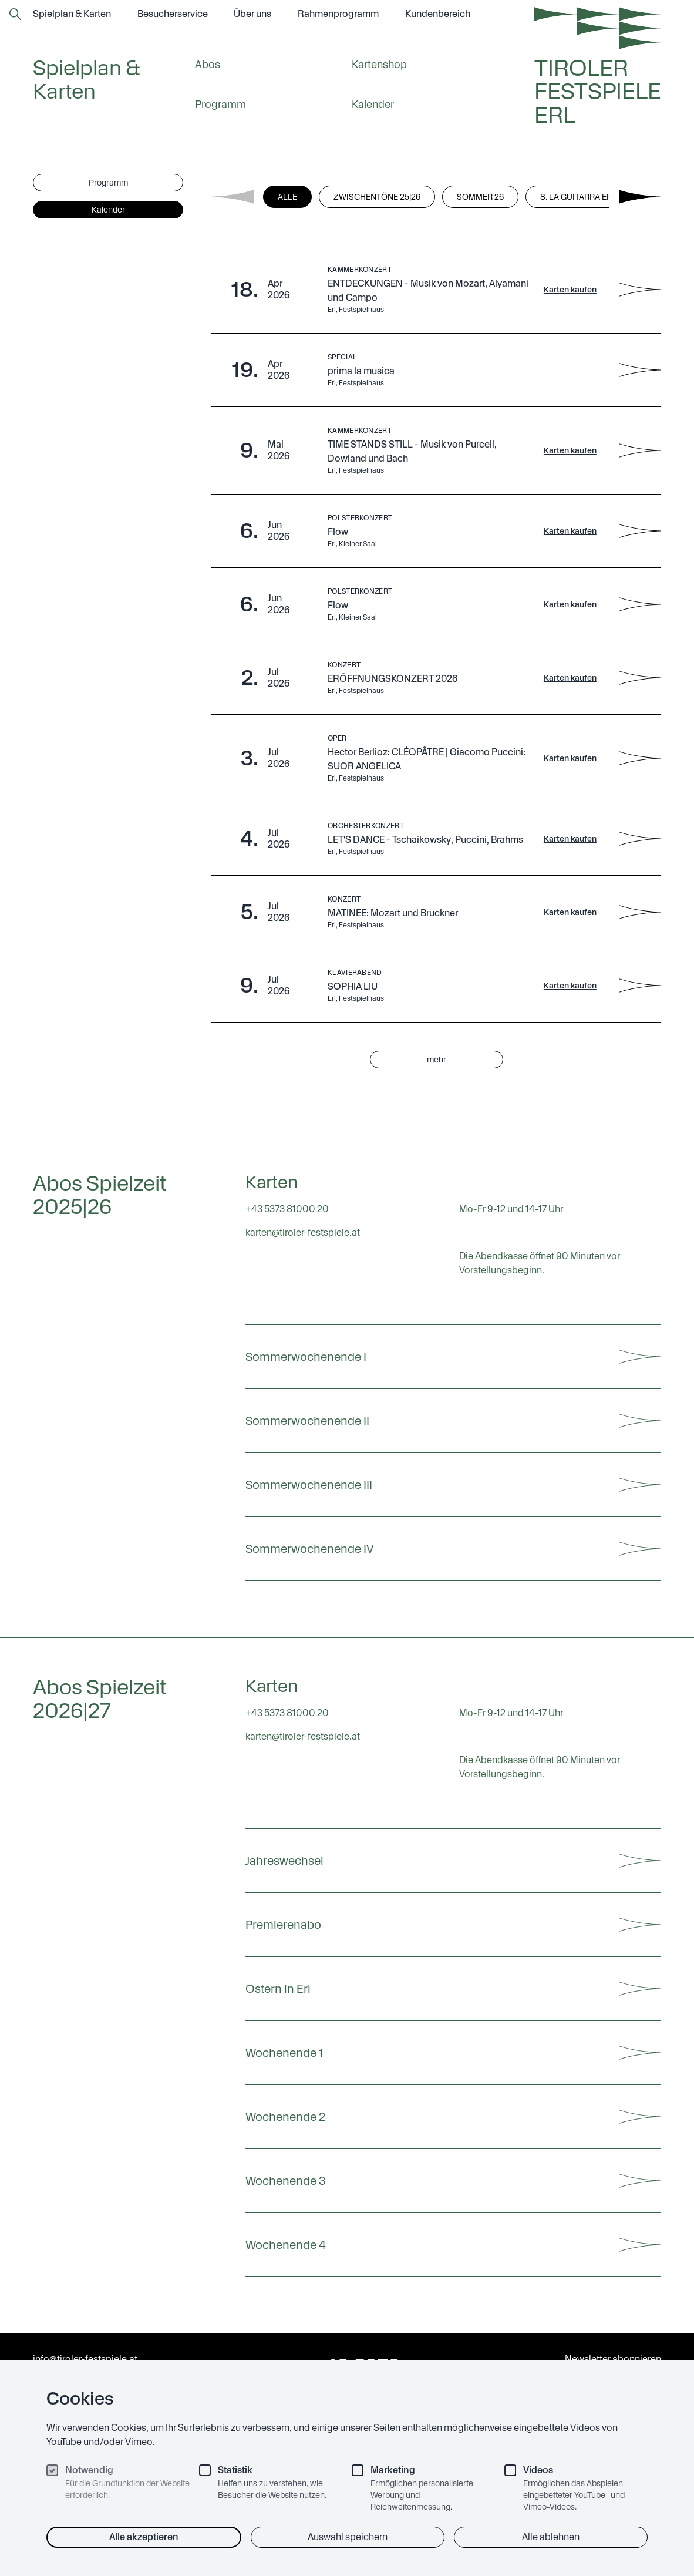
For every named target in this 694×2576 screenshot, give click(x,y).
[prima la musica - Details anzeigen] (640, 370)
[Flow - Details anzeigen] (640, 531)
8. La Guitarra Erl (578, 196)
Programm (220, 104)
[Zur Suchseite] (15, 14)
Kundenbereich (437, 13)
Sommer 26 (480, 196)
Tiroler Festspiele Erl (597, 91)
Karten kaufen (570, 289)
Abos (207, 64)
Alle (287, 196)
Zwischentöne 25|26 (376, 196)
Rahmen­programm (338, 13)
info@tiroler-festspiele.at (85, 2359)
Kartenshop (379, 64)
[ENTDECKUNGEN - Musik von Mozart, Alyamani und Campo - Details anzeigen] (640, 290)
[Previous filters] (232, 197)
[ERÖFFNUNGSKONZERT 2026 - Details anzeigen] (640, 678)
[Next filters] (640, 197)
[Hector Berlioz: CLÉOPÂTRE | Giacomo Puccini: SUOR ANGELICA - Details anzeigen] (640, 758)
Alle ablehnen (551, 2537)
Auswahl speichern (348, 2537)
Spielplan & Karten (72, 13)
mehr (436, 1059)
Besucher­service (172, 13)
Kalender (373, 104)
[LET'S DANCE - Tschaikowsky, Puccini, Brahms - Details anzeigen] (640, 839)
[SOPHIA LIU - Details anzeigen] (640, 985)
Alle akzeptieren (143, 2537)
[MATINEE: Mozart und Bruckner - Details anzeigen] (640, 912)
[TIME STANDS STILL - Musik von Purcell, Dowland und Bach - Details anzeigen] (640, 450)
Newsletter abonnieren (613, 2359)
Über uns (252, 13)
